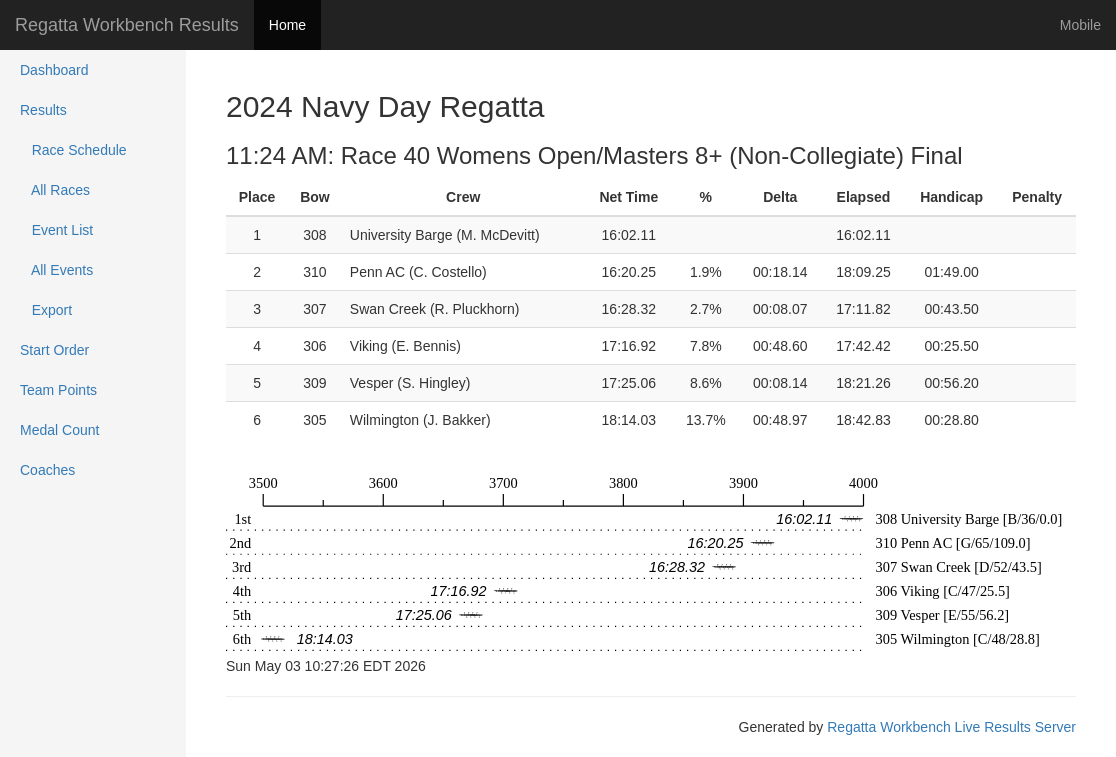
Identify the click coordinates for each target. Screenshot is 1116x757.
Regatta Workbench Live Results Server (951, 727)
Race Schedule (73, 150)
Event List (56, 230)
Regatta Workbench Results (127, 25)
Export (46, 310)
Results (43, 110)
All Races (55, 190)
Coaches (47, 470)
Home (287, 25)
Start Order (54, 350)
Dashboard (54, 70)
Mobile (1080, 25)
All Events (56, 270)
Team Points (58, 390)
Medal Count (59, 430)
